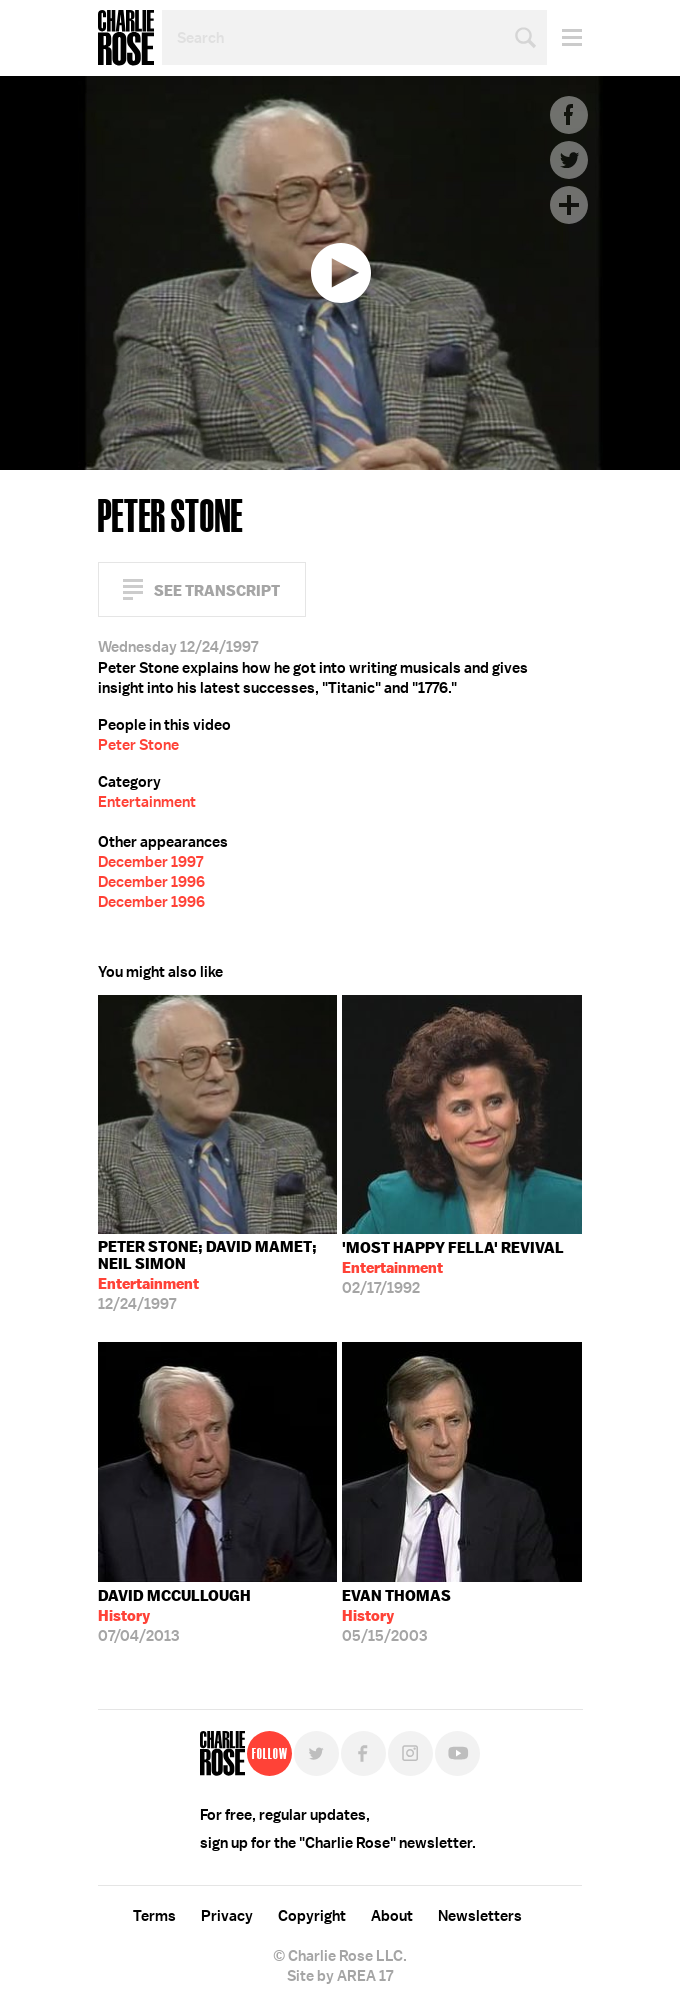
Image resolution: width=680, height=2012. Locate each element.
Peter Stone (138, 745)
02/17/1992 (453, 1268)
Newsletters (480, 1916)
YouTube (457, 1753)
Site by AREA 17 (340, 1976)
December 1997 (150, 862)
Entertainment (147, 802)
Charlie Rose (126, 38)
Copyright (312, 1916)
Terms (154, 1916)
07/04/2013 (174, 1616)
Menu (564, 37)
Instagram (410, 1753)
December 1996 (151, 882)
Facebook (569, 115)
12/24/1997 (218, 1275)
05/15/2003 (396, 1616)
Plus (569, 205)
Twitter (569, 160)
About (392, 1916)
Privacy (227, 1916)
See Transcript (217, 590)
